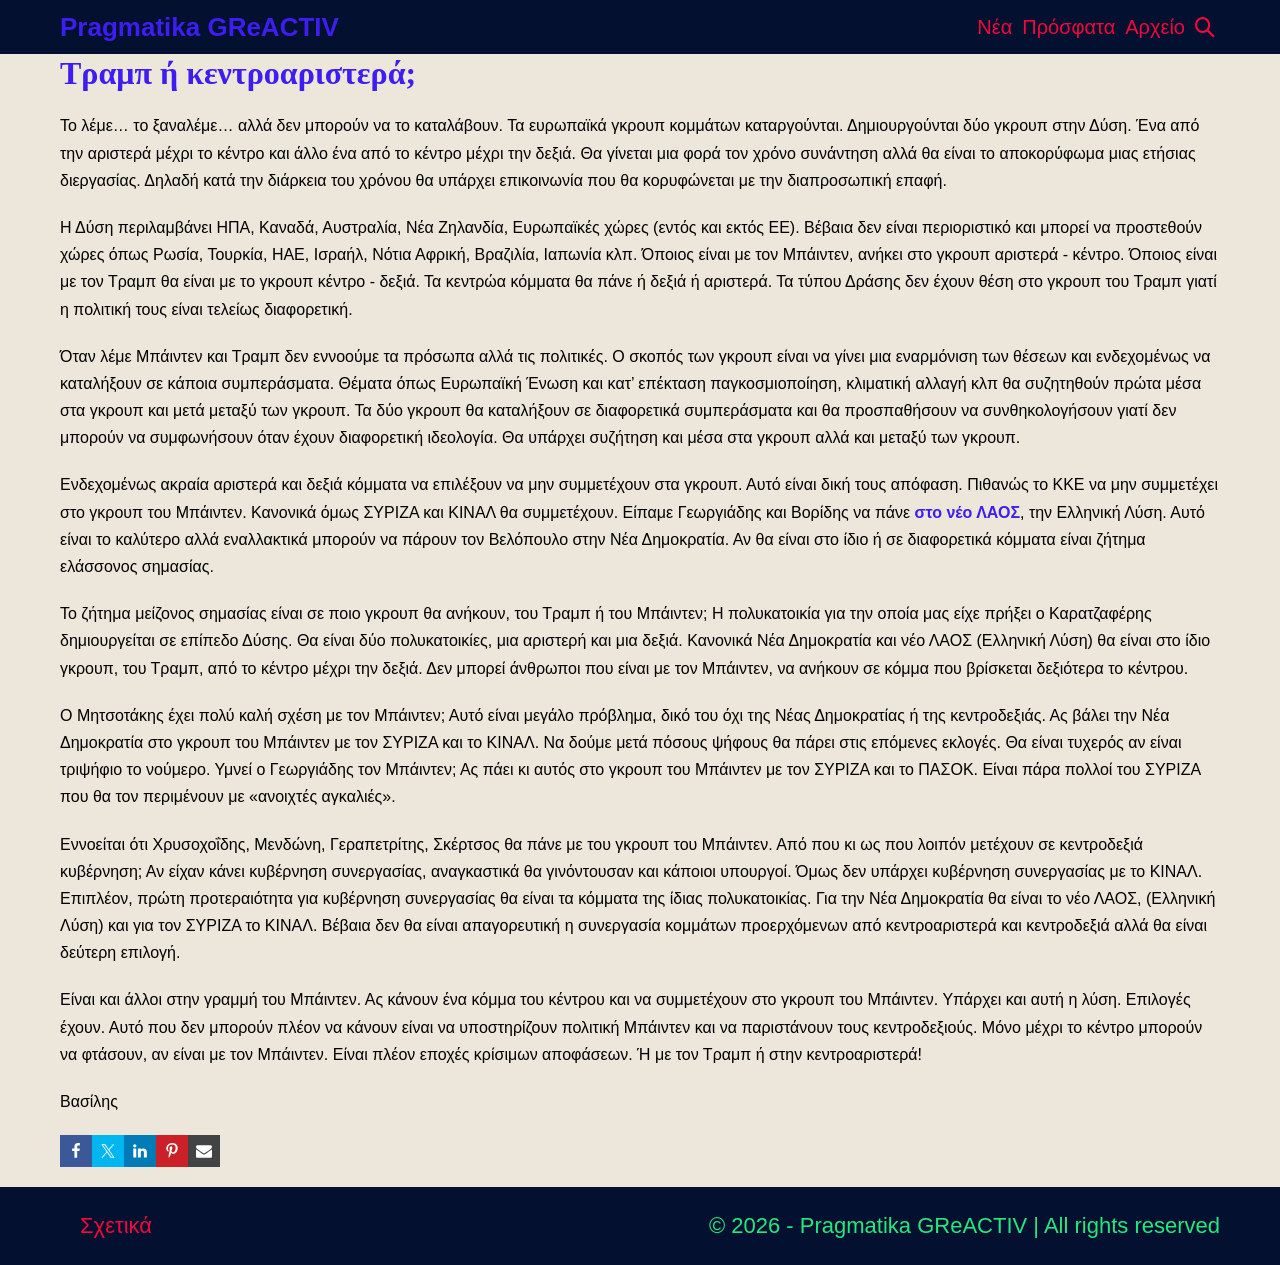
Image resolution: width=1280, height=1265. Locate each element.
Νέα (994, 27)
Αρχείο (1155, 27)
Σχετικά (116, 1225)
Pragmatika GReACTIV (199, 27)
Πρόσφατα (1068, 27)
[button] (1205, 27)
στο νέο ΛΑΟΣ (967, 512)
